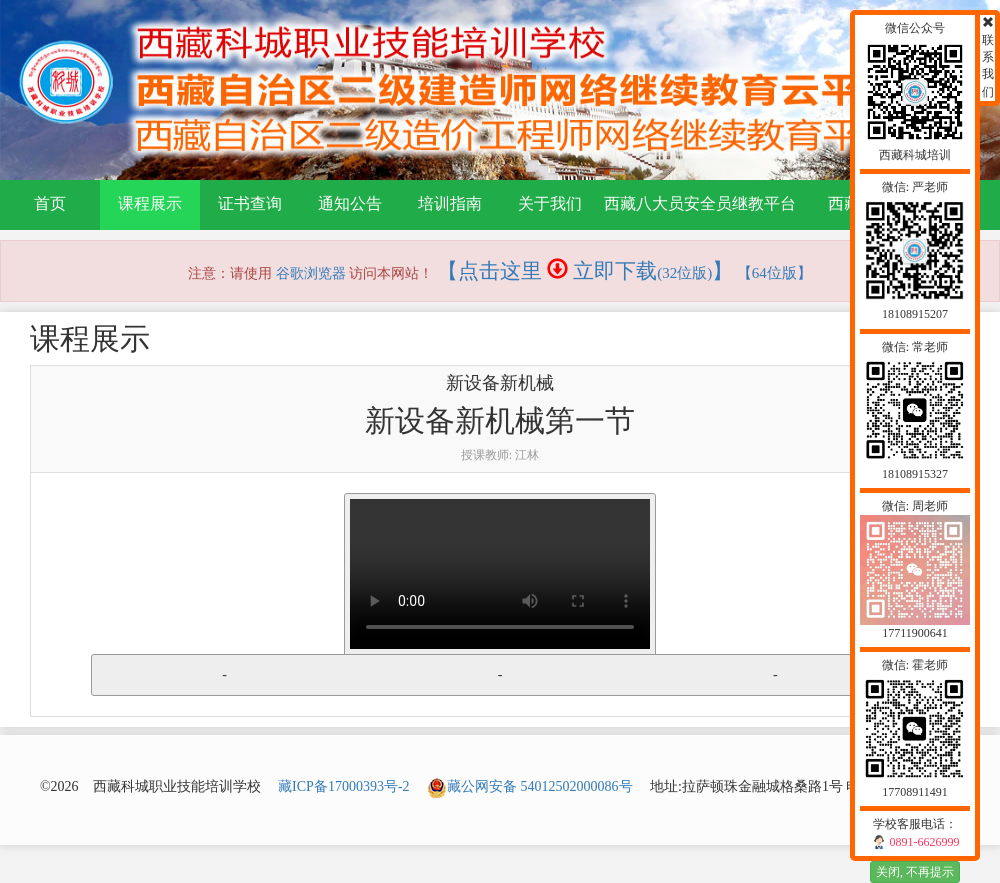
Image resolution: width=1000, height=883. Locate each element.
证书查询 (250, 203)
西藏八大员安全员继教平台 (700, 203)
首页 (50, 203)
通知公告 (350, 203)
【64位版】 (774, 273)
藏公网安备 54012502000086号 (530, 786)
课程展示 (150, 203)
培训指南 (450, 203)
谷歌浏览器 (311, 273)
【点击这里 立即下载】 (585, 271)
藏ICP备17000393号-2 (343, 786)
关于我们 (550, 203)
